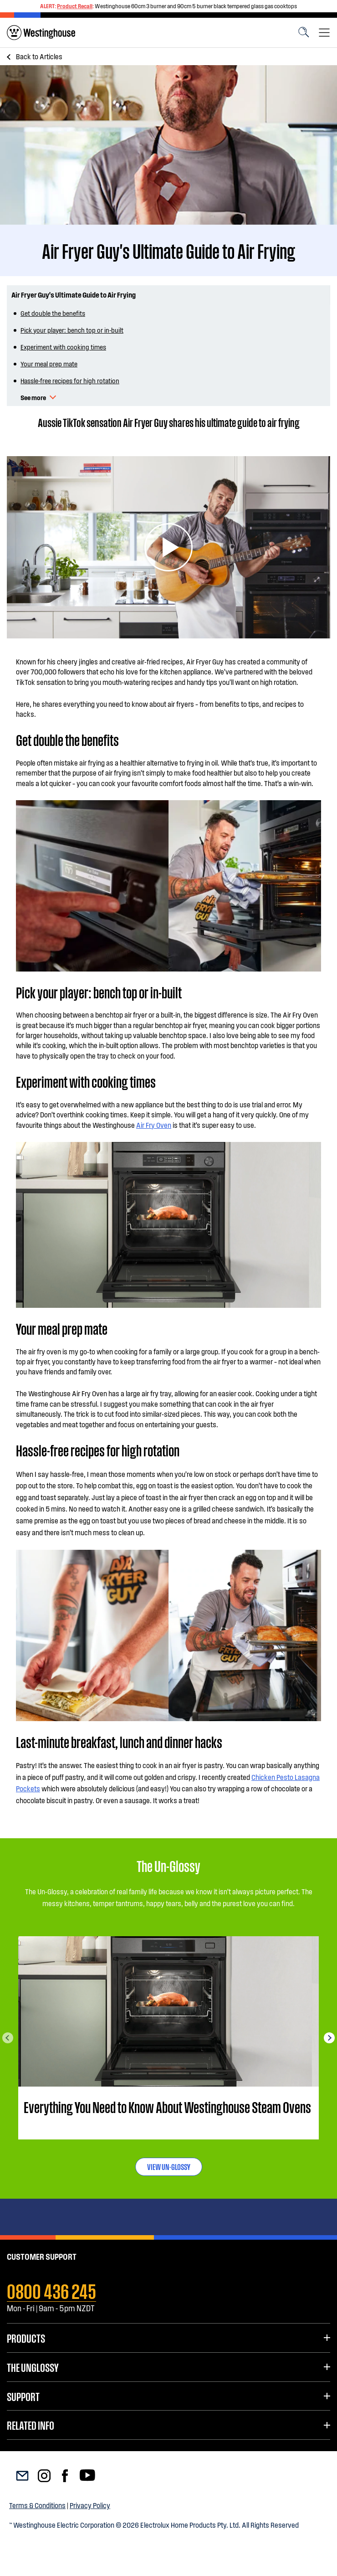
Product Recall (74, 6)
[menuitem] (41, 32)
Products (26, 2337)
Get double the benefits (52, 313)
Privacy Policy (90, 2505)
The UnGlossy (32, 2367)
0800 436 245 (51, 2290)
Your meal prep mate (48, 364)
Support (23, 2396)
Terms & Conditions (37, 2505)
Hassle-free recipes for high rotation (69, 380)
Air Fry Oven (153, 1125)
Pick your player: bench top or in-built (71, 330)
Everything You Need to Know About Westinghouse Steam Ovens (167, 2107)
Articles (39, 56)
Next (329, 2037)
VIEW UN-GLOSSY (168, 2166)
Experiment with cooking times (63, 347)
